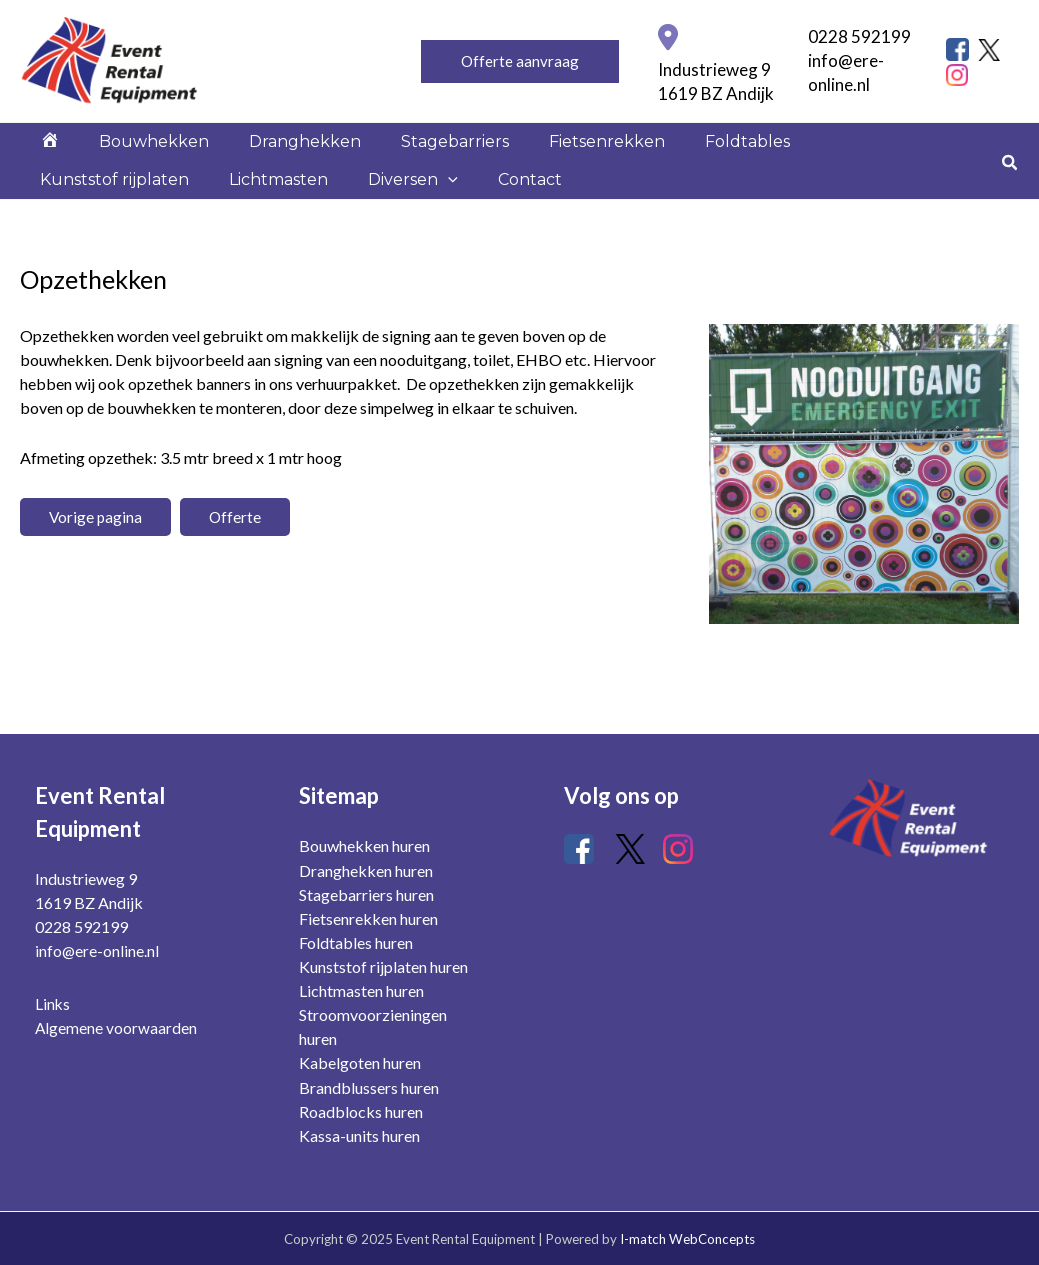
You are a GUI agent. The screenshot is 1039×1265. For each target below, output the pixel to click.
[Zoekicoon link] (1010, 193)
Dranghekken (265, 156)
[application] (235, 225)
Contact (301, 224)
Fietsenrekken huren (368, 919)
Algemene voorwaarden (116, 1028)
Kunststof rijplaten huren (383, 967)
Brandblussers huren (369, 1087)
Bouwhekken (130, 156)
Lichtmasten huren (361, 991)
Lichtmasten (81, 224)
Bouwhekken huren (364, 847)
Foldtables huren (356, 943)
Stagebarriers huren (366, 895)
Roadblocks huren (361, 1111)
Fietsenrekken (535, 156)
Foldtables (659, 156)
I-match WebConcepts (687, 1239)
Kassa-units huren (359, 1135)
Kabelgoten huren (360, 1063)
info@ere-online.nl (97, 952)
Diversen (200, 225)
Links (53, 1004)
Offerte (237, 576)
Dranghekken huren (366, 871)
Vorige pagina (96, 576)
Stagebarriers (399, 156)
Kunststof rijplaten (800, 156)
